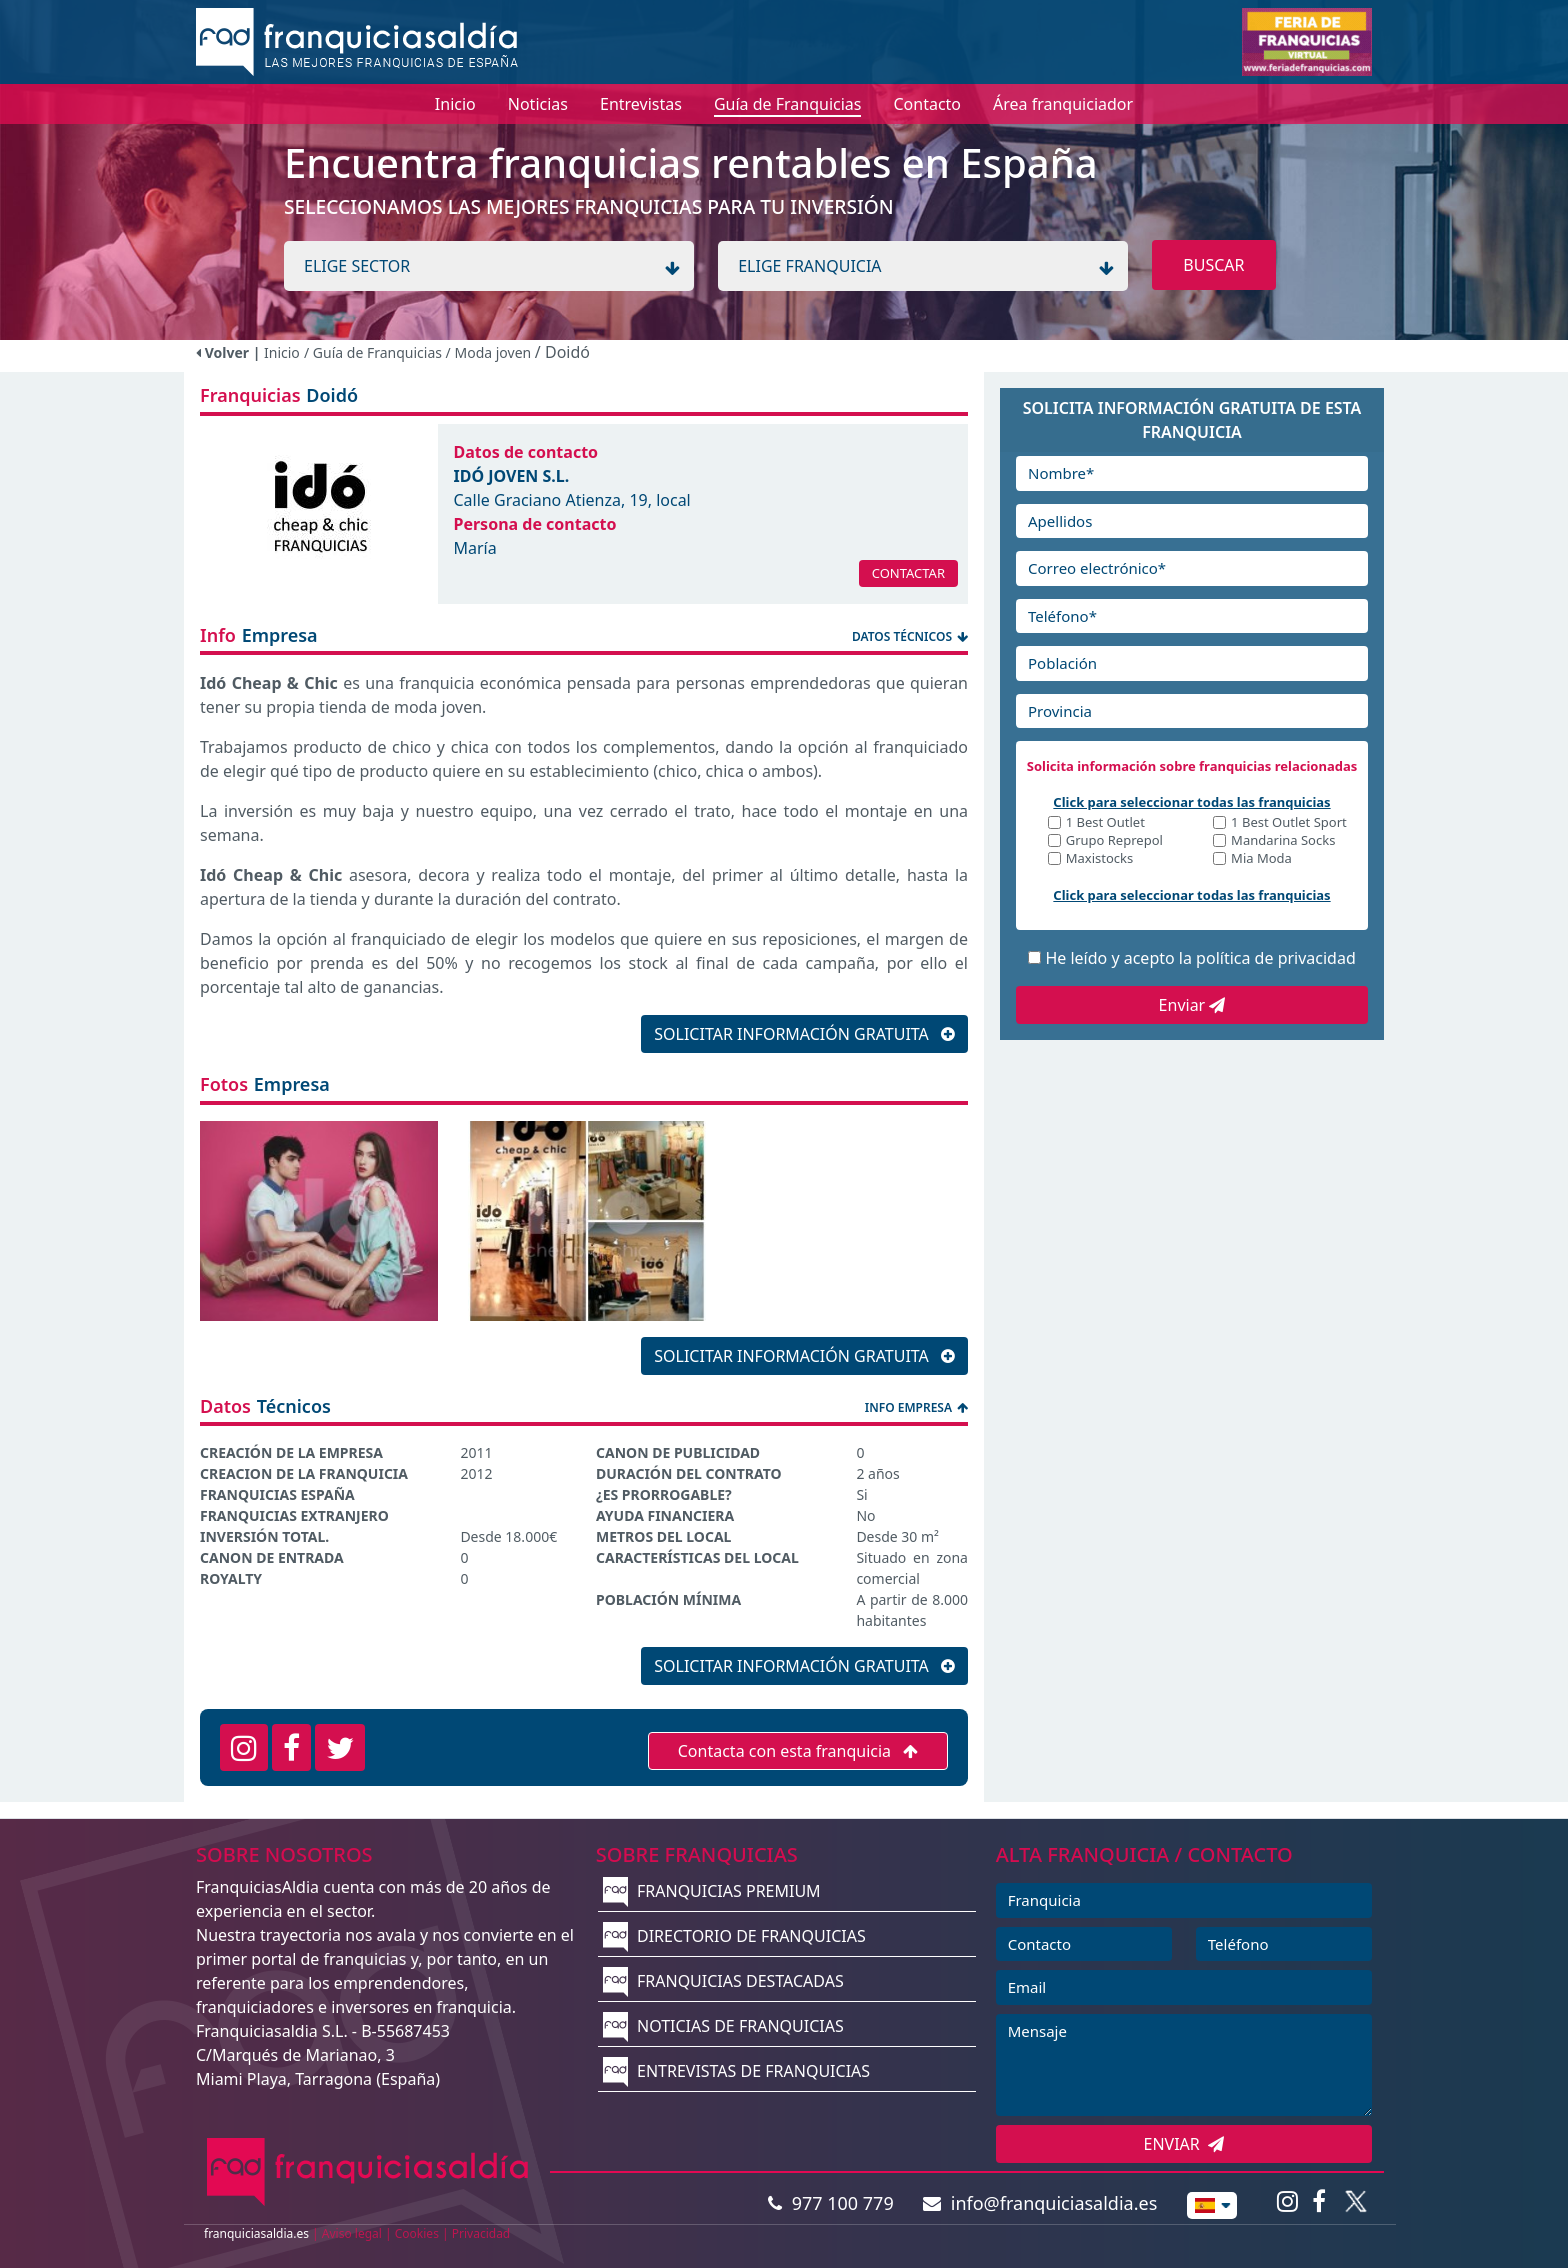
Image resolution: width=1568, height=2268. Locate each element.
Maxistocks (1100, 859)
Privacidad (481, 2233)
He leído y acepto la (1200, 958)
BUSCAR (1213, 265)
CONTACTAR (908, 573)
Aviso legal (352, 2233)
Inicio (282, 352)
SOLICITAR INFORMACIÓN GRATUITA (804, 1034)
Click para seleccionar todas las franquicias (1191, 802)
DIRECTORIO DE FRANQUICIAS (734, 1936)
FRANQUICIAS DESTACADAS (723, 1981)
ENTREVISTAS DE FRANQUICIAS (736, 2071)
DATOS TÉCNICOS (910, 636)
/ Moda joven (490, 352)
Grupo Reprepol (1114, 841)
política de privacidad (1276, 958)
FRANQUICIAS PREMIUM (712, 1891)
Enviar (1192, 1005)
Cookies (417, 2233)
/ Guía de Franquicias (375, 352)
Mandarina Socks (1283, 841)
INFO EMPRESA (916, 1407)
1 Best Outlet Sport (1289, 823)
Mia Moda (1261, 859)
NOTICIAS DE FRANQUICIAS (723, 2026)
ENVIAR (1184, 2144)
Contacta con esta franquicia (798, 1751)
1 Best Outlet (1105, 823)
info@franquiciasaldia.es (1040, 2203)
